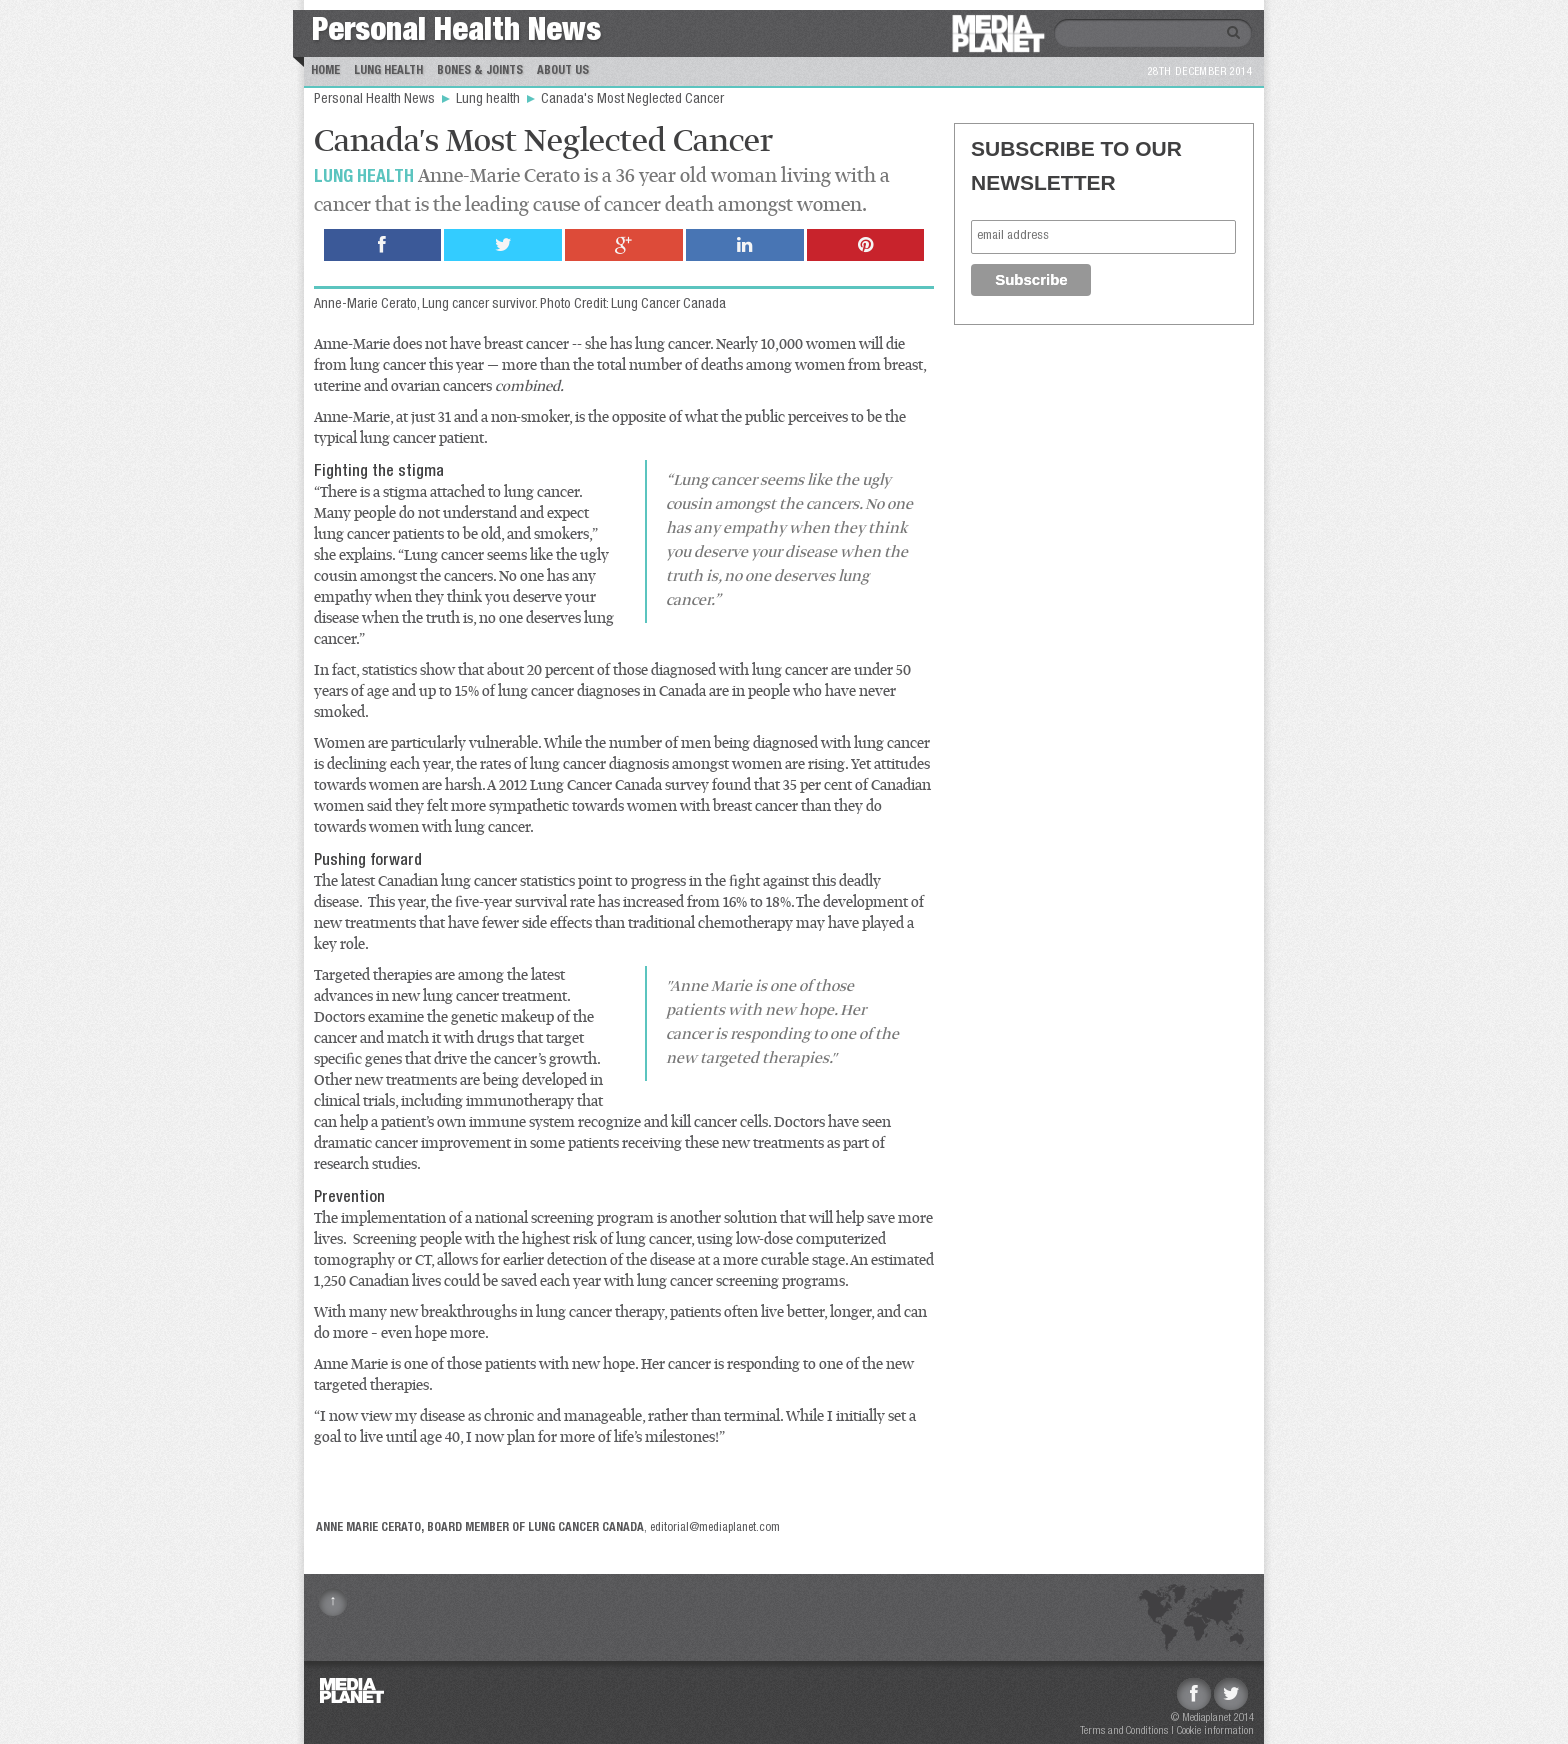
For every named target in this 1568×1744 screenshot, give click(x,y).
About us (563, 71)
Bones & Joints (480, 71)
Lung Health (388, 71)
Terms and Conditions (1124, 1731)
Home (325, 71)
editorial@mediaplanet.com (715, 1528)
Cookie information (1215, 1731)
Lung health (489, 100)
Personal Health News (456, 33)
